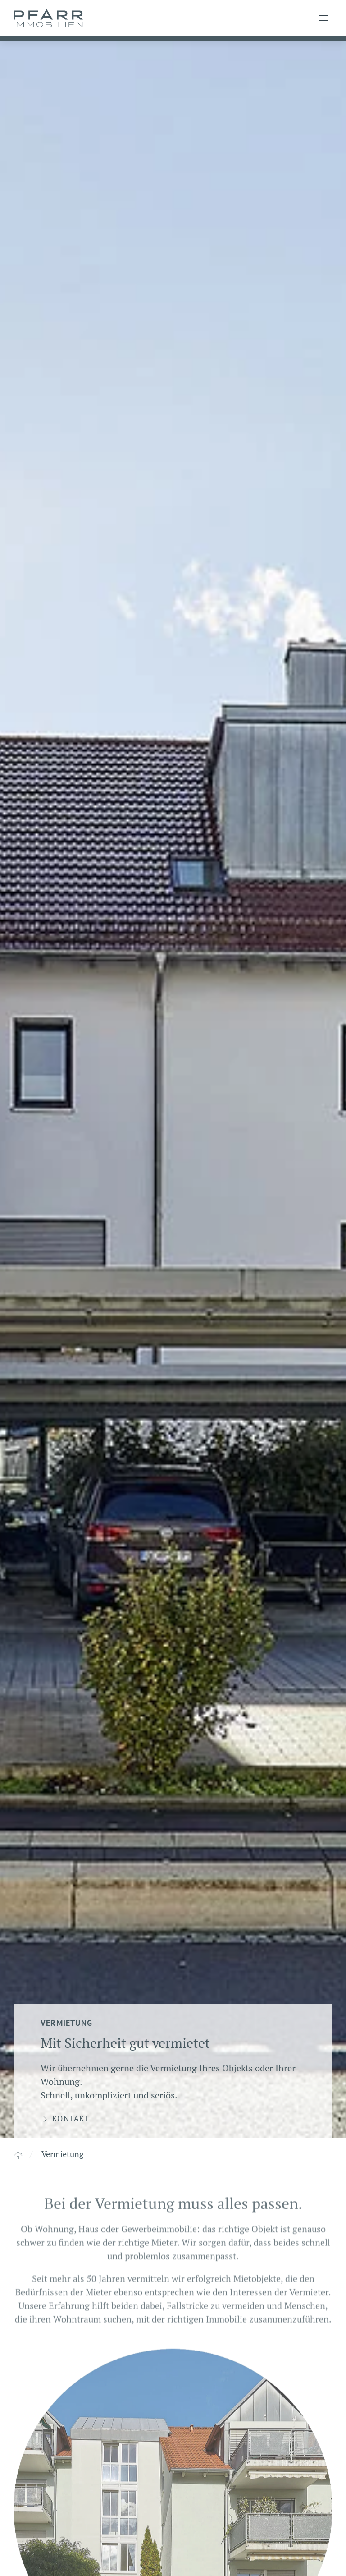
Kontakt (65, 2118)
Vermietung (62, 2154)
